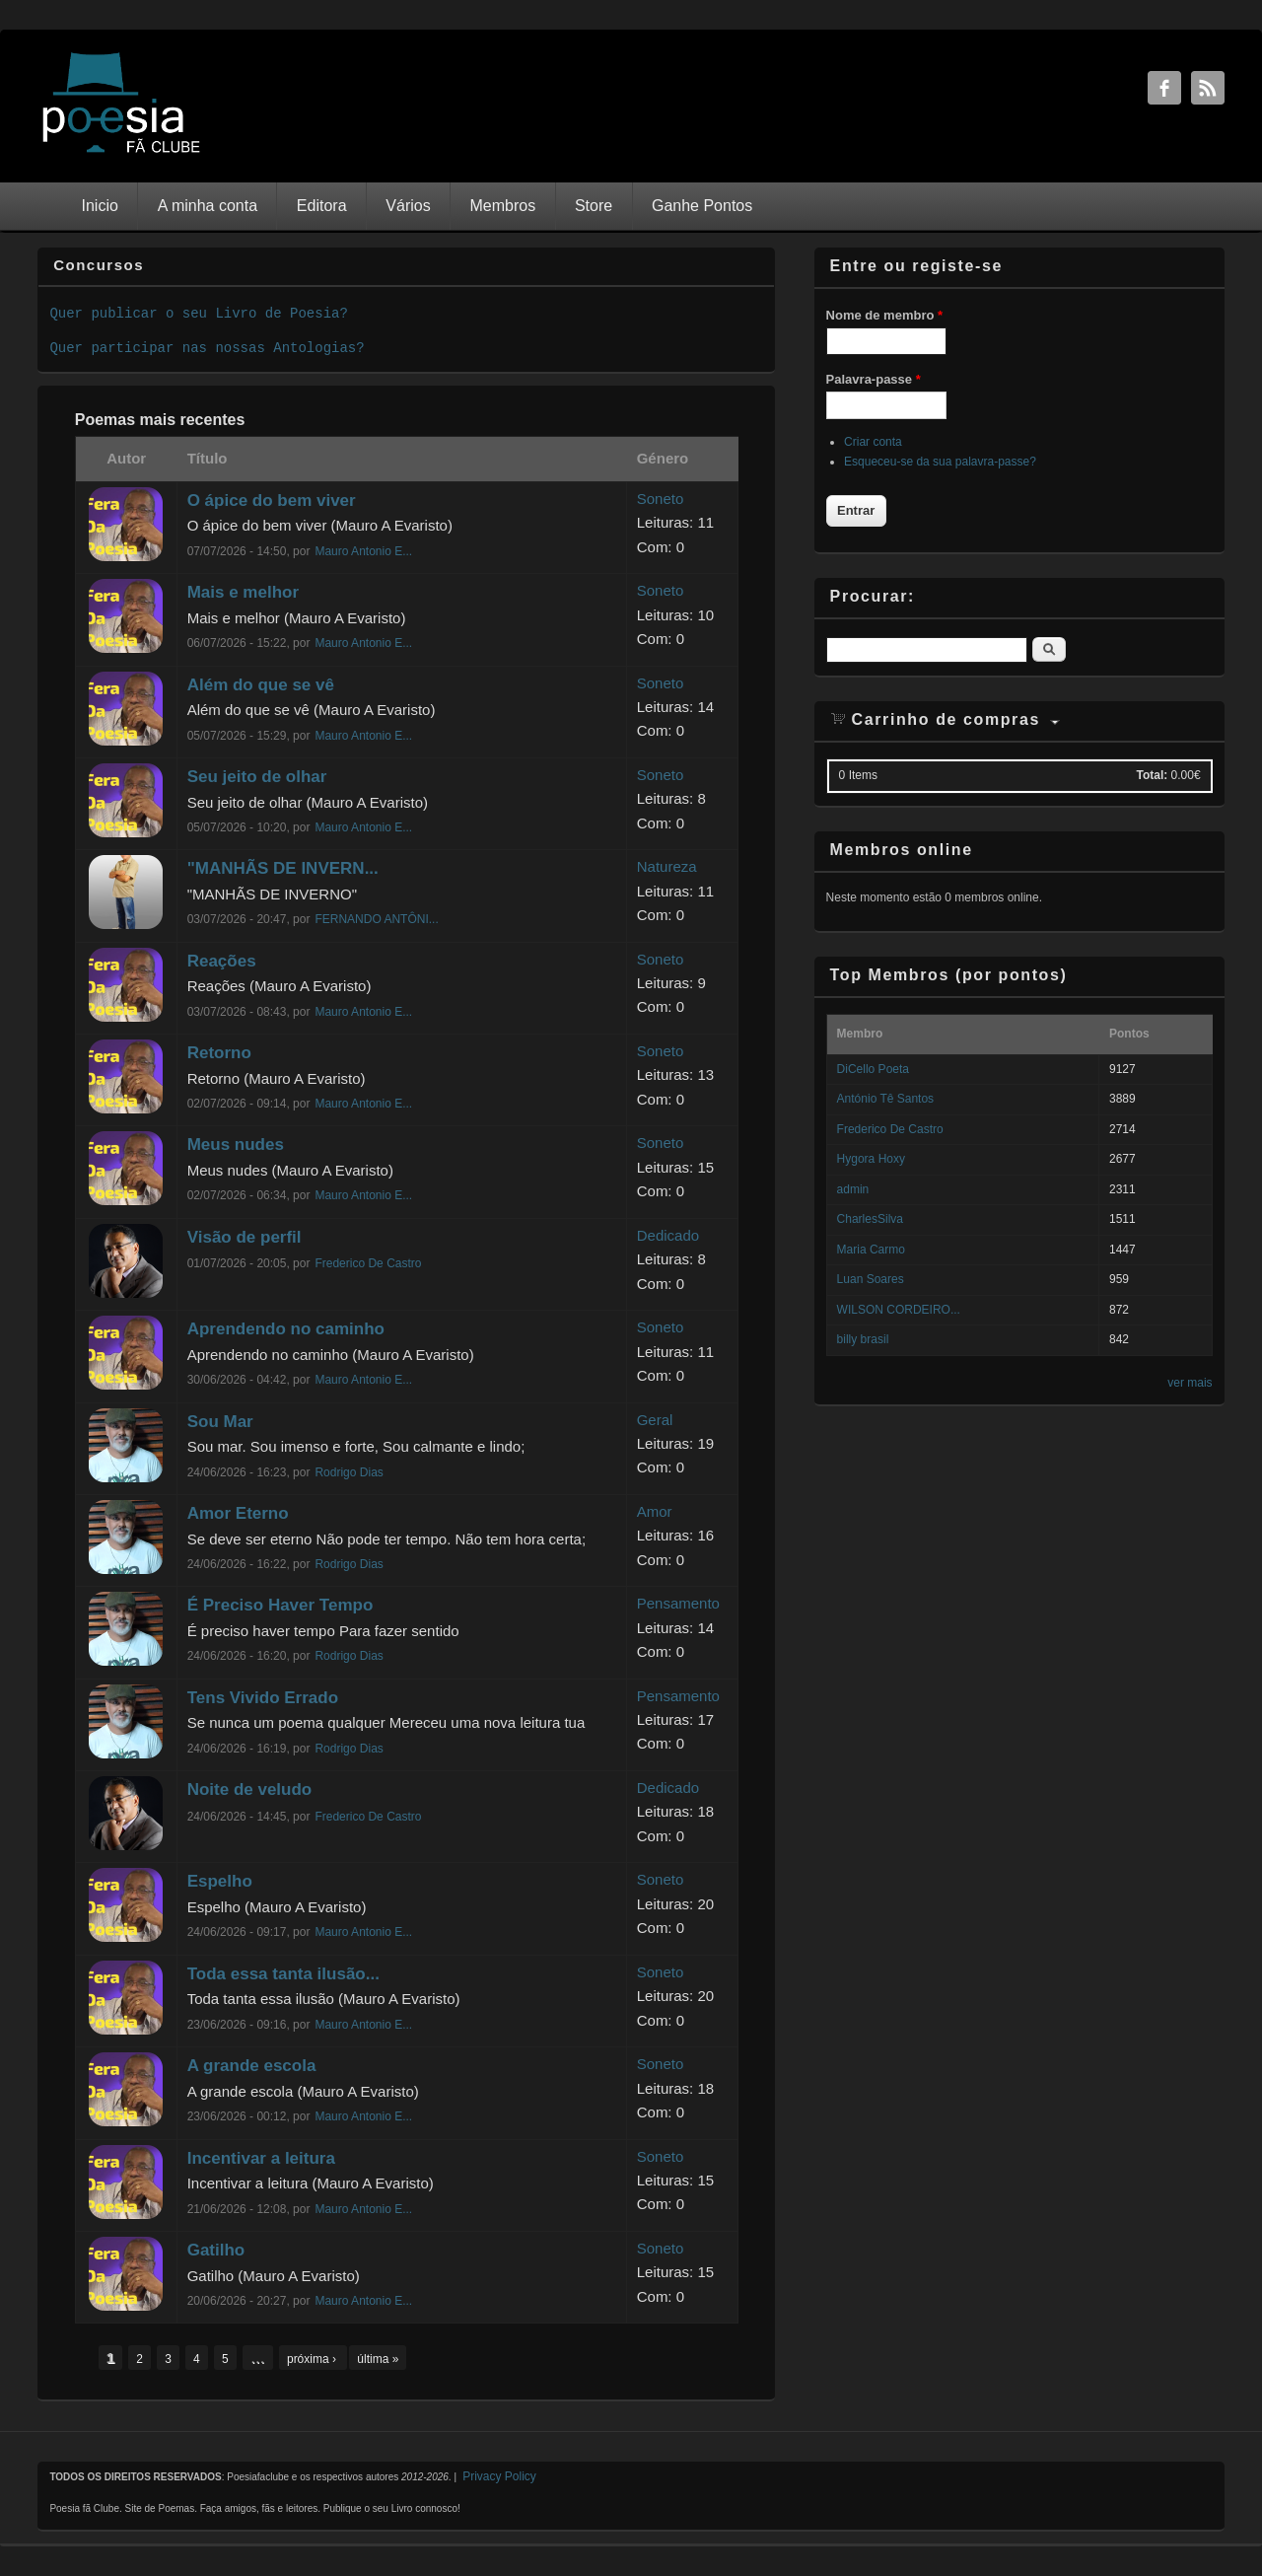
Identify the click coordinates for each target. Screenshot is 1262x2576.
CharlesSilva (870, 1219)
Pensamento (678, 1603)
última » (377, 2359)
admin (853, 1189)
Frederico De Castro (368, 1263)
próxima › (313, 2359)
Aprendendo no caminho (286, 1329)
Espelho (219, 1881)
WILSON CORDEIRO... (898, 1310)
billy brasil (863, 1339)
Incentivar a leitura (261, 2158)
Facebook (1164, 88)
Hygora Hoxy (871, 1159)
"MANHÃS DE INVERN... (283, 868)
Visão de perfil (244, 1237)
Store (593, 205)
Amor (654, 1511)
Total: (1151, 775)
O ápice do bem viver (271, 500)
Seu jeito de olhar (257, 776)
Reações (221, 961)
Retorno (219, 1052)
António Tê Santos (886, 1099)
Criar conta (873, 442)
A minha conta (207, 205)
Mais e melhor (243, 592)
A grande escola (251, 2065)
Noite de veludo (250, 1789)
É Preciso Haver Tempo (280, 1605)
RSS (1208, 88)
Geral (655, 1419)
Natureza (667, 866)
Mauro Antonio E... (363, 551)
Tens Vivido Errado (262, 1697)
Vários (408, 205)
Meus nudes (235, 1144)
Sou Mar (220, 1421)
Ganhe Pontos (702, 205)
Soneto (660, 498)
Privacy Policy (499, 2476)
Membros (502, 205)
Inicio (100, 205)
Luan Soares (870, 1279)
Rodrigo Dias (349, 1472)
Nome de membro (884, 315)
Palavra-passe (873, 379)
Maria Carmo (871, 1249)
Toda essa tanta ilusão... (283, 1974)
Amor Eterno (238, 1513)
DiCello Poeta (873, 1069)
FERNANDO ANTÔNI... (376, 919)
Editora (322, 205)
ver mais (1189, 1383)
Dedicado (668, 1235)
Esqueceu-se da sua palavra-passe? (940, 461)
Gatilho (216, 2250)
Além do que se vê (260, 685)
